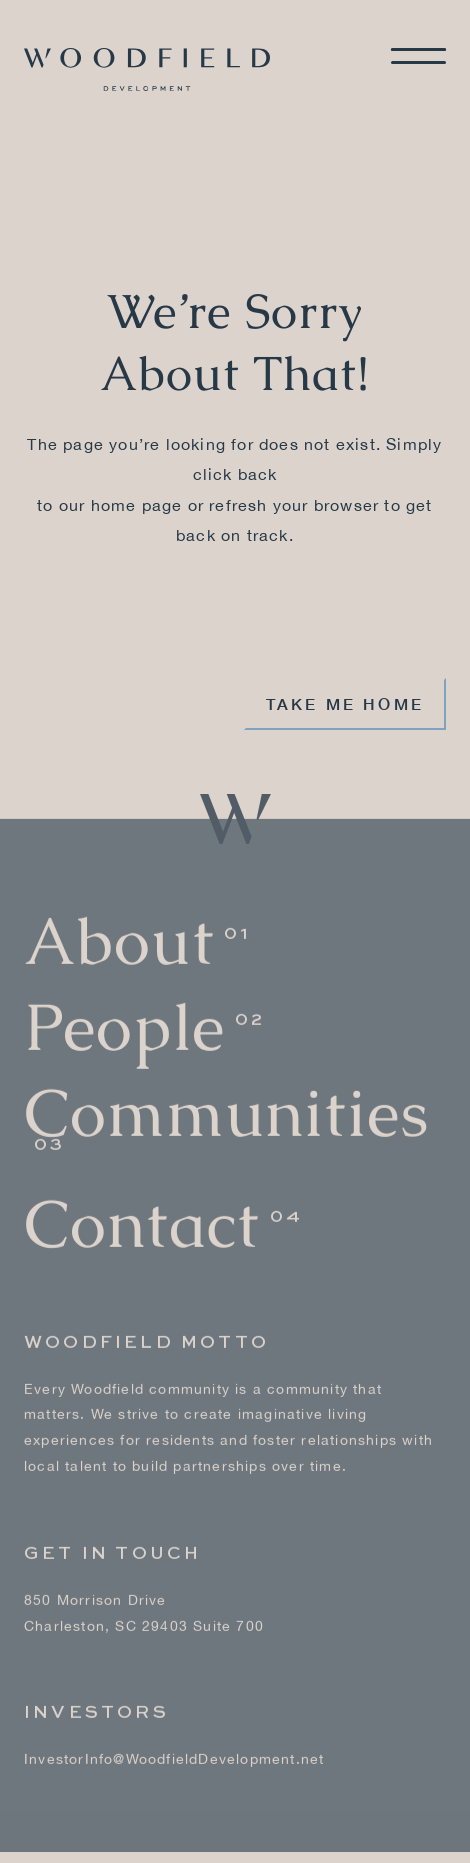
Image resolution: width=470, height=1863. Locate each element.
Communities (226, 1104)
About (119, 932)
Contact (142, 1215)
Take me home (345, 703)
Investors (96, 1704)
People (124, 1018)
